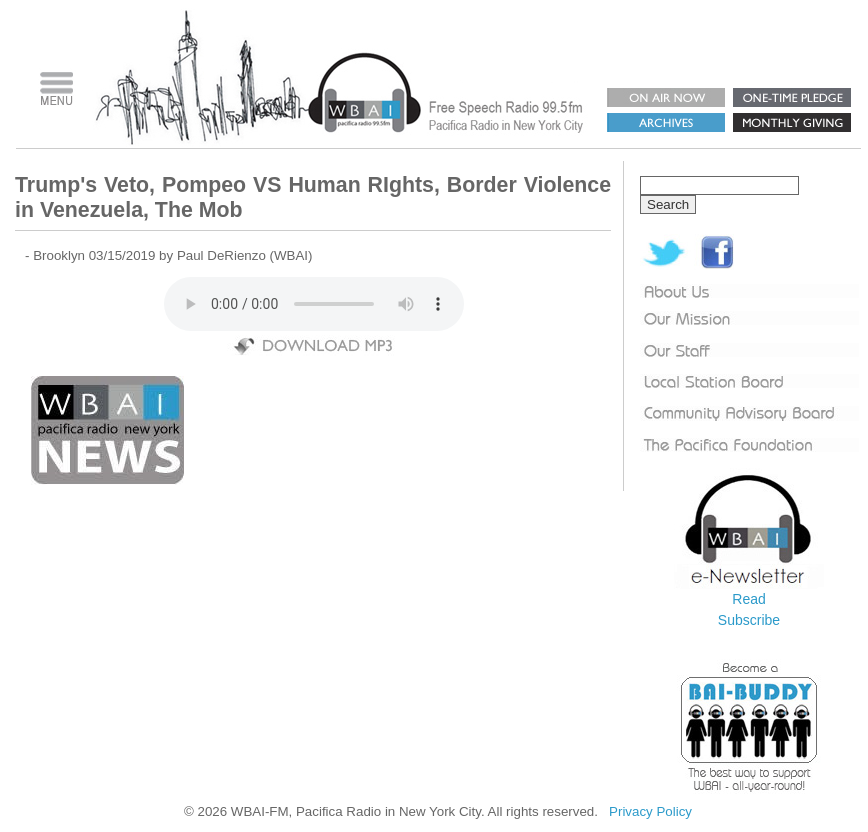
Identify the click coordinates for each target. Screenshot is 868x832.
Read (748, 599)
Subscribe (749, 620)
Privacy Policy (650, 811)
